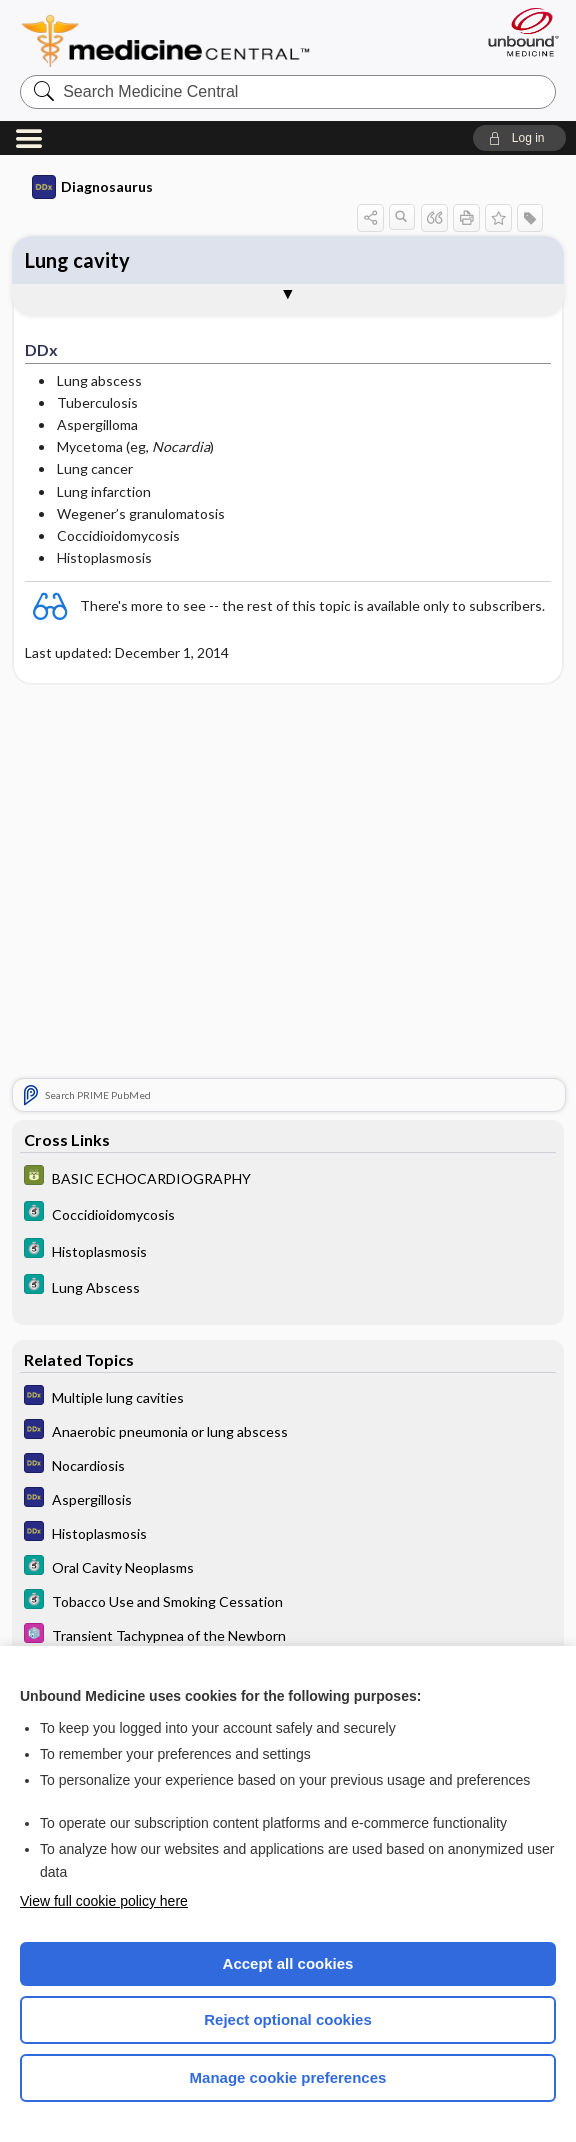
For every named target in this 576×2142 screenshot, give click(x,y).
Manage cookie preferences (288, 2077)
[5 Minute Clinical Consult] (288, 1213)
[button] (519, 138)
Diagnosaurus (92, 187)
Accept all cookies (288, 1963)
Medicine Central (177, 41)
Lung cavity (77, 260)
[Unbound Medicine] (517, 32)
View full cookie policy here (104, 1901)
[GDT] (288, 1177)
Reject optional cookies (288, 2019)
